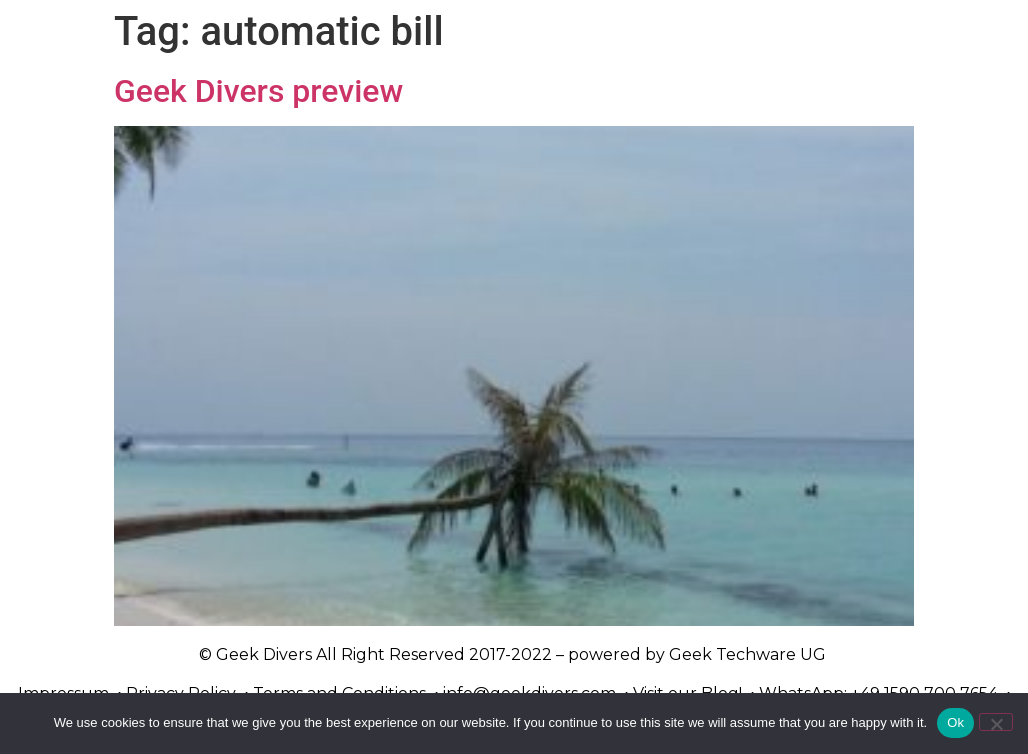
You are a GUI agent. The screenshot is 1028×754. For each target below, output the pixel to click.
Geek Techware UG (747, 654)
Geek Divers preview (258, 91)
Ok (955, 722)
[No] (996, 722)
